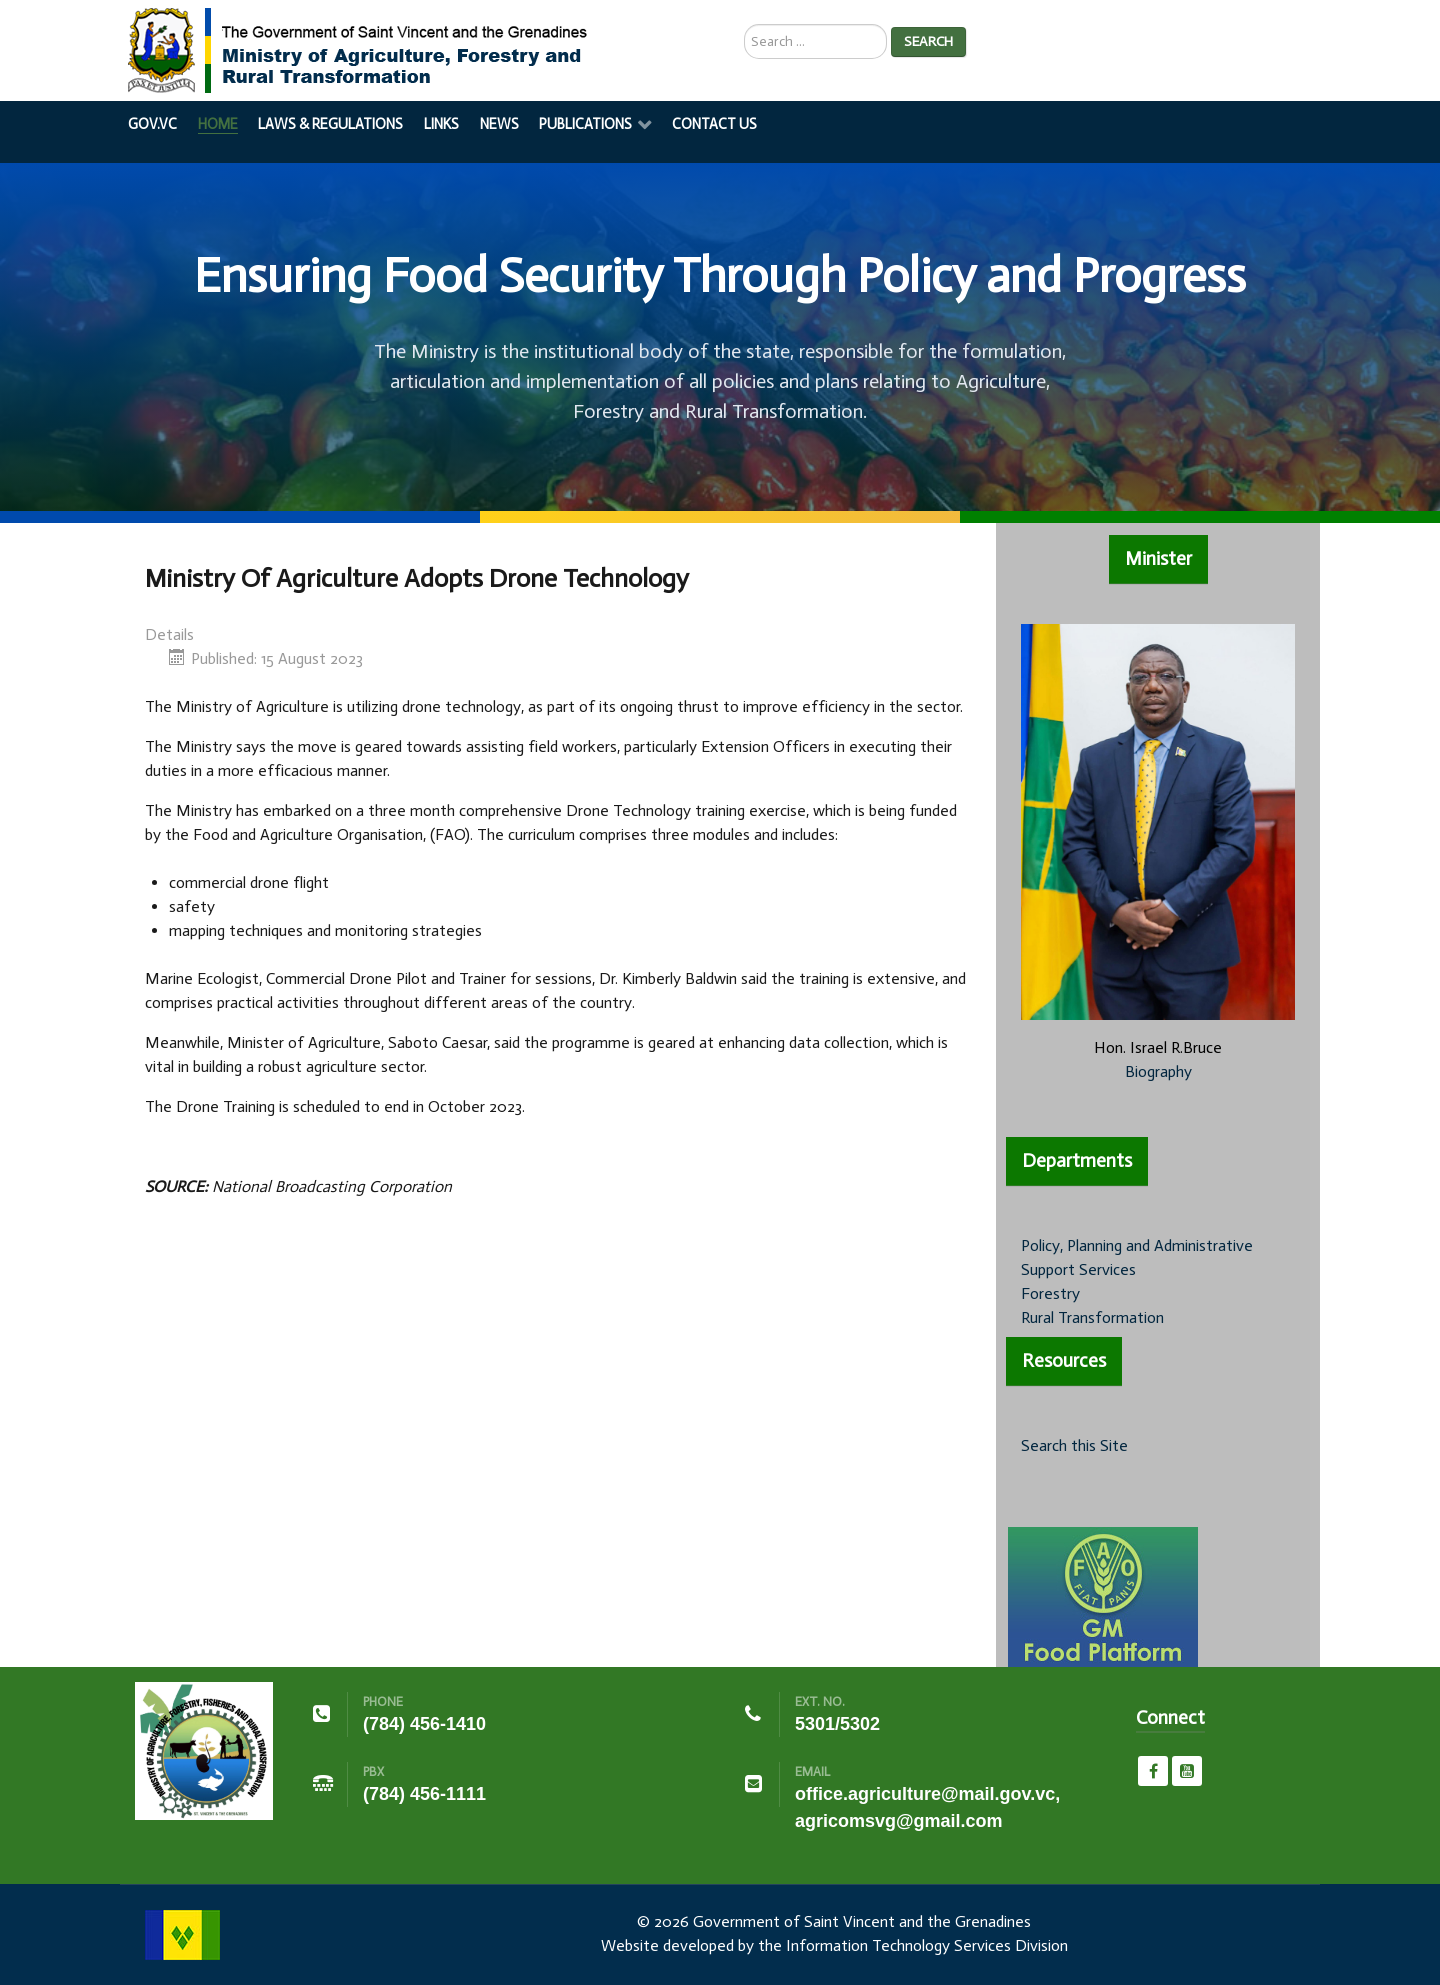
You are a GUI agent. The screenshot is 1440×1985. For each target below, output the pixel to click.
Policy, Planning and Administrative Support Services (1137, 1257)
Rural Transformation (1092, 1317)
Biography (1158, 1071)
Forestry (1050, 1293)
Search (928, 41)
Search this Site (1074, 1445)
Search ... (744, 24)
